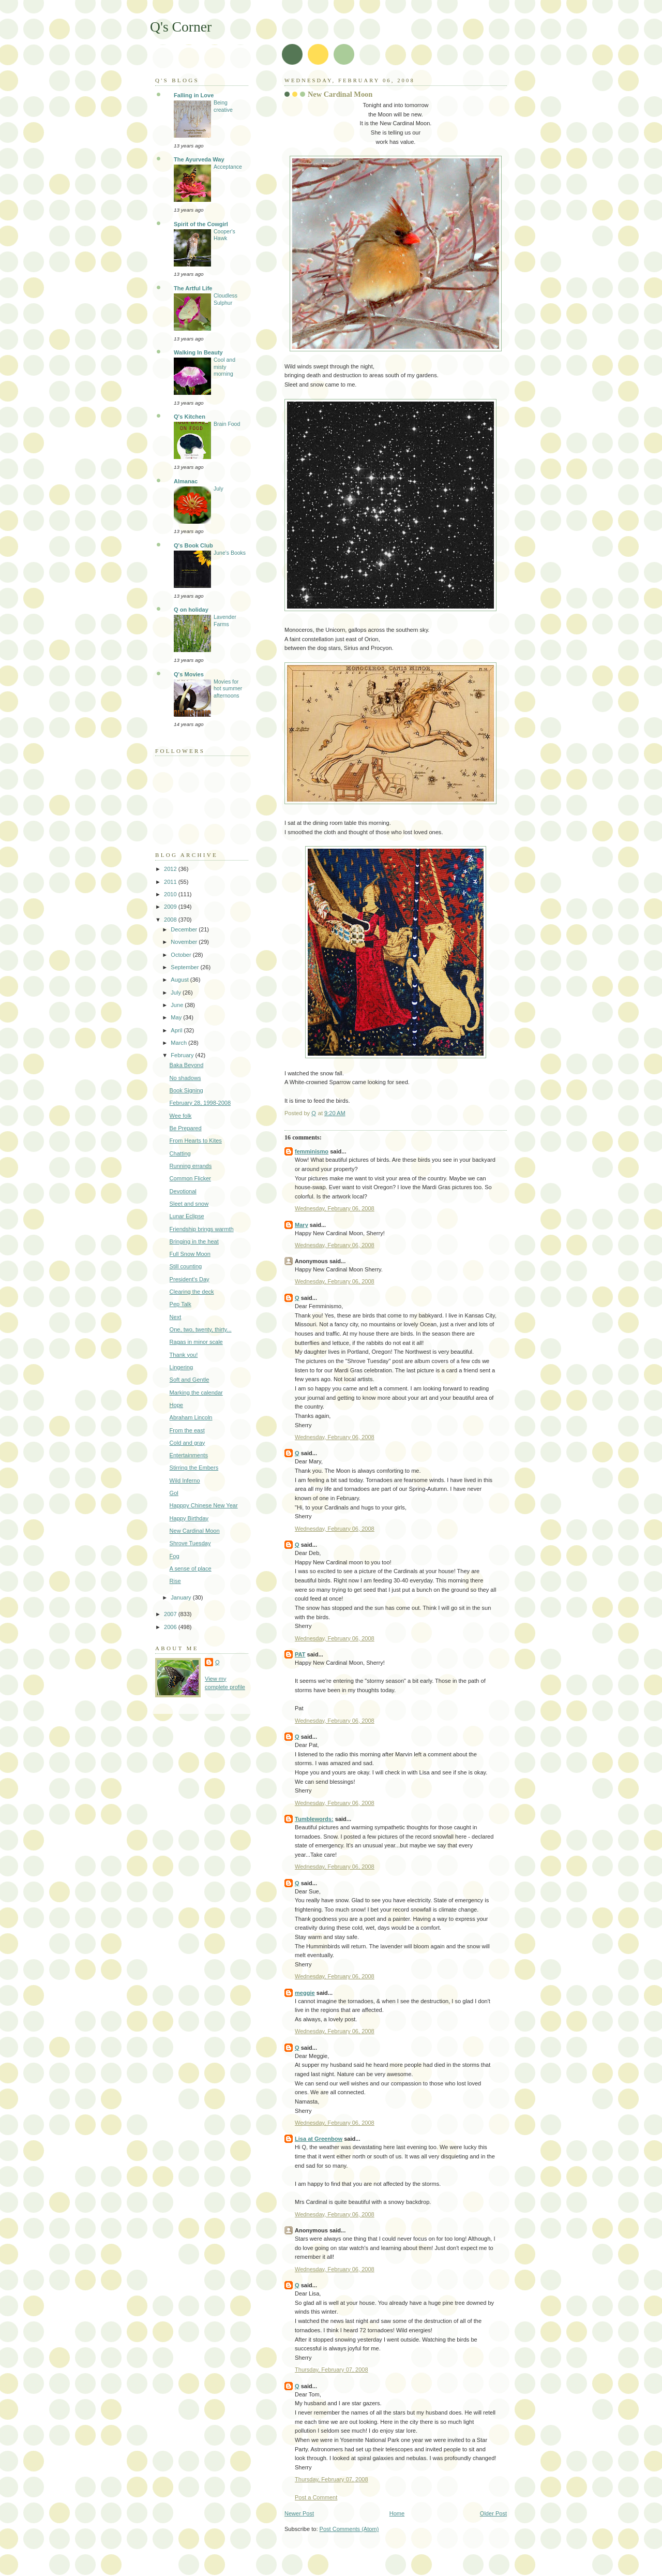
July (218, 489)
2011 (171, 882)
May (177, 1017)
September (185, 967)
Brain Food (227, 424)
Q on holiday (191, 609)
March (179, 1043)
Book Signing (186, 1090)
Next (176, 1317)
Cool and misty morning (224, 367)
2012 (171, 869)
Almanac (186, 481)
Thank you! (184, 1355)
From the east (187, 1430)
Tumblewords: (314, 1819)
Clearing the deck (192, 1292)
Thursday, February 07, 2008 (331, 2369)
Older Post (493, 2513)
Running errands (191, 1166)
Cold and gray (187, 1443)
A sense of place (191, 1568)
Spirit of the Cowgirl (201, 224)
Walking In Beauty (198, 352)
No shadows (185, 1078)
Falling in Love (194, 95)
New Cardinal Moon (195, 1531)
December (185, 929)
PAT (300, 1654)
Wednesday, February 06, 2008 (334, 1208)
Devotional (183, 1191)
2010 (171, 894)
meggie (305, 1993)
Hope (176, 1405)
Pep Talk (180, 1304)
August (180, 979)
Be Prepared (186, 1128)
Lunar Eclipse (187, 1216)
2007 (171, 1614)
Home (396, 2513)
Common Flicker (190, 1178)
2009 (171, 907)
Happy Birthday (189, 1518)
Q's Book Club (193, 545)
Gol (174, 1493)
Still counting (186, 1266)
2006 (171, 1627)
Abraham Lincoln (191, 1417)
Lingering (181, 1367)
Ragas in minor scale (196, 1342)
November (185, 942)
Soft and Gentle (189, 1379)
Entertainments (189, 1455)
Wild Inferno (185, 1480)
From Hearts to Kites (196, 1140)
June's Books (230, 553)
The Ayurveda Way (199, 159)
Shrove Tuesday (190, 1543)
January (181, 1597)
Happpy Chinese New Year (204, 1505)
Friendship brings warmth (202, 1229)
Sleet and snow (189, 1204)
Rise (175, 1581)
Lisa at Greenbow (318, 2139)
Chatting (180, 1153)
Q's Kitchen (189, 416)
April (177, 1030)
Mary (301, 1225)
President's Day (189, 1279)
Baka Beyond (187, 1065)
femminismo (311, 1151)
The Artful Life (193, 288)
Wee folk (181, 1116)
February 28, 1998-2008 (200, 1103)
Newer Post (299, 2513)
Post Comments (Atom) (349, 2529)
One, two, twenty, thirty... (201, 1329)
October (181, 955)
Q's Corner (181, 27)
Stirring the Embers (194, 1467)
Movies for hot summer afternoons (228, 689)
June (178, 1005)
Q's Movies (189, 674)
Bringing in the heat (194, 1241)
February (183, 1055)
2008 (171, 919)
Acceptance (228, 167)
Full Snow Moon (190, 1254)
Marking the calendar (196, 1392)
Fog (174, 1556)
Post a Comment (316, 2497)
